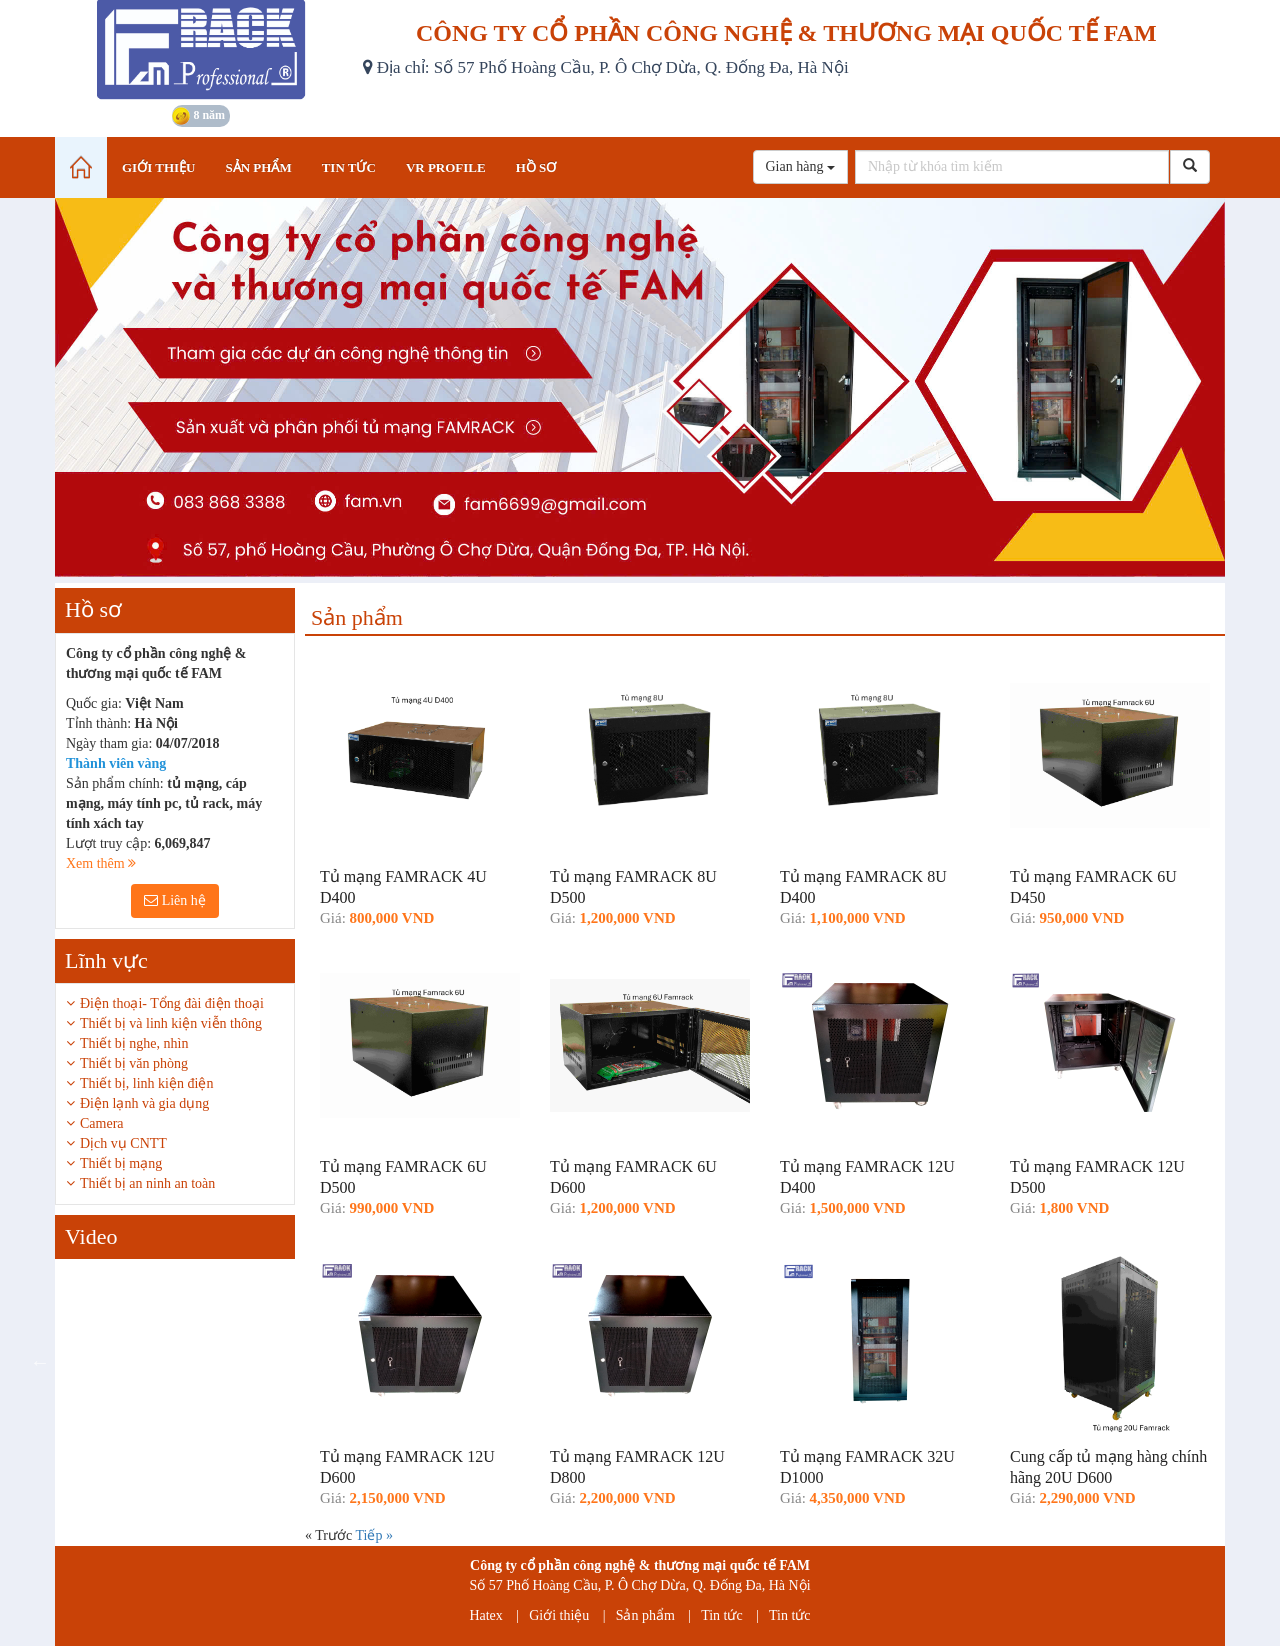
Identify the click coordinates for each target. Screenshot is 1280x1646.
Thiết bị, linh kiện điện (146, 1083)
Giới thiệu (559, 1615)
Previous (40, 1362)
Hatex (485, 1615)
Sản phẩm (645, 1615)
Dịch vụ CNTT (123, 1143)
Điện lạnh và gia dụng (144, 1103)
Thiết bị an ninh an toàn (147, 1183)
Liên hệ (175, 900)
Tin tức (722, 1615)
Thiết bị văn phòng (134, 1063)
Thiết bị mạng (121, 1163)
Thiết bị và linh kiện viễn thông (171, 1023)
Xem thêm (101, 863)
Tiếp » (373, 1535)
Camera (102, 1123)
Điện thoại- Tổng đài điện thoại (172, 1003)
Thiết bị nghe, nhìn (134, 1043)
